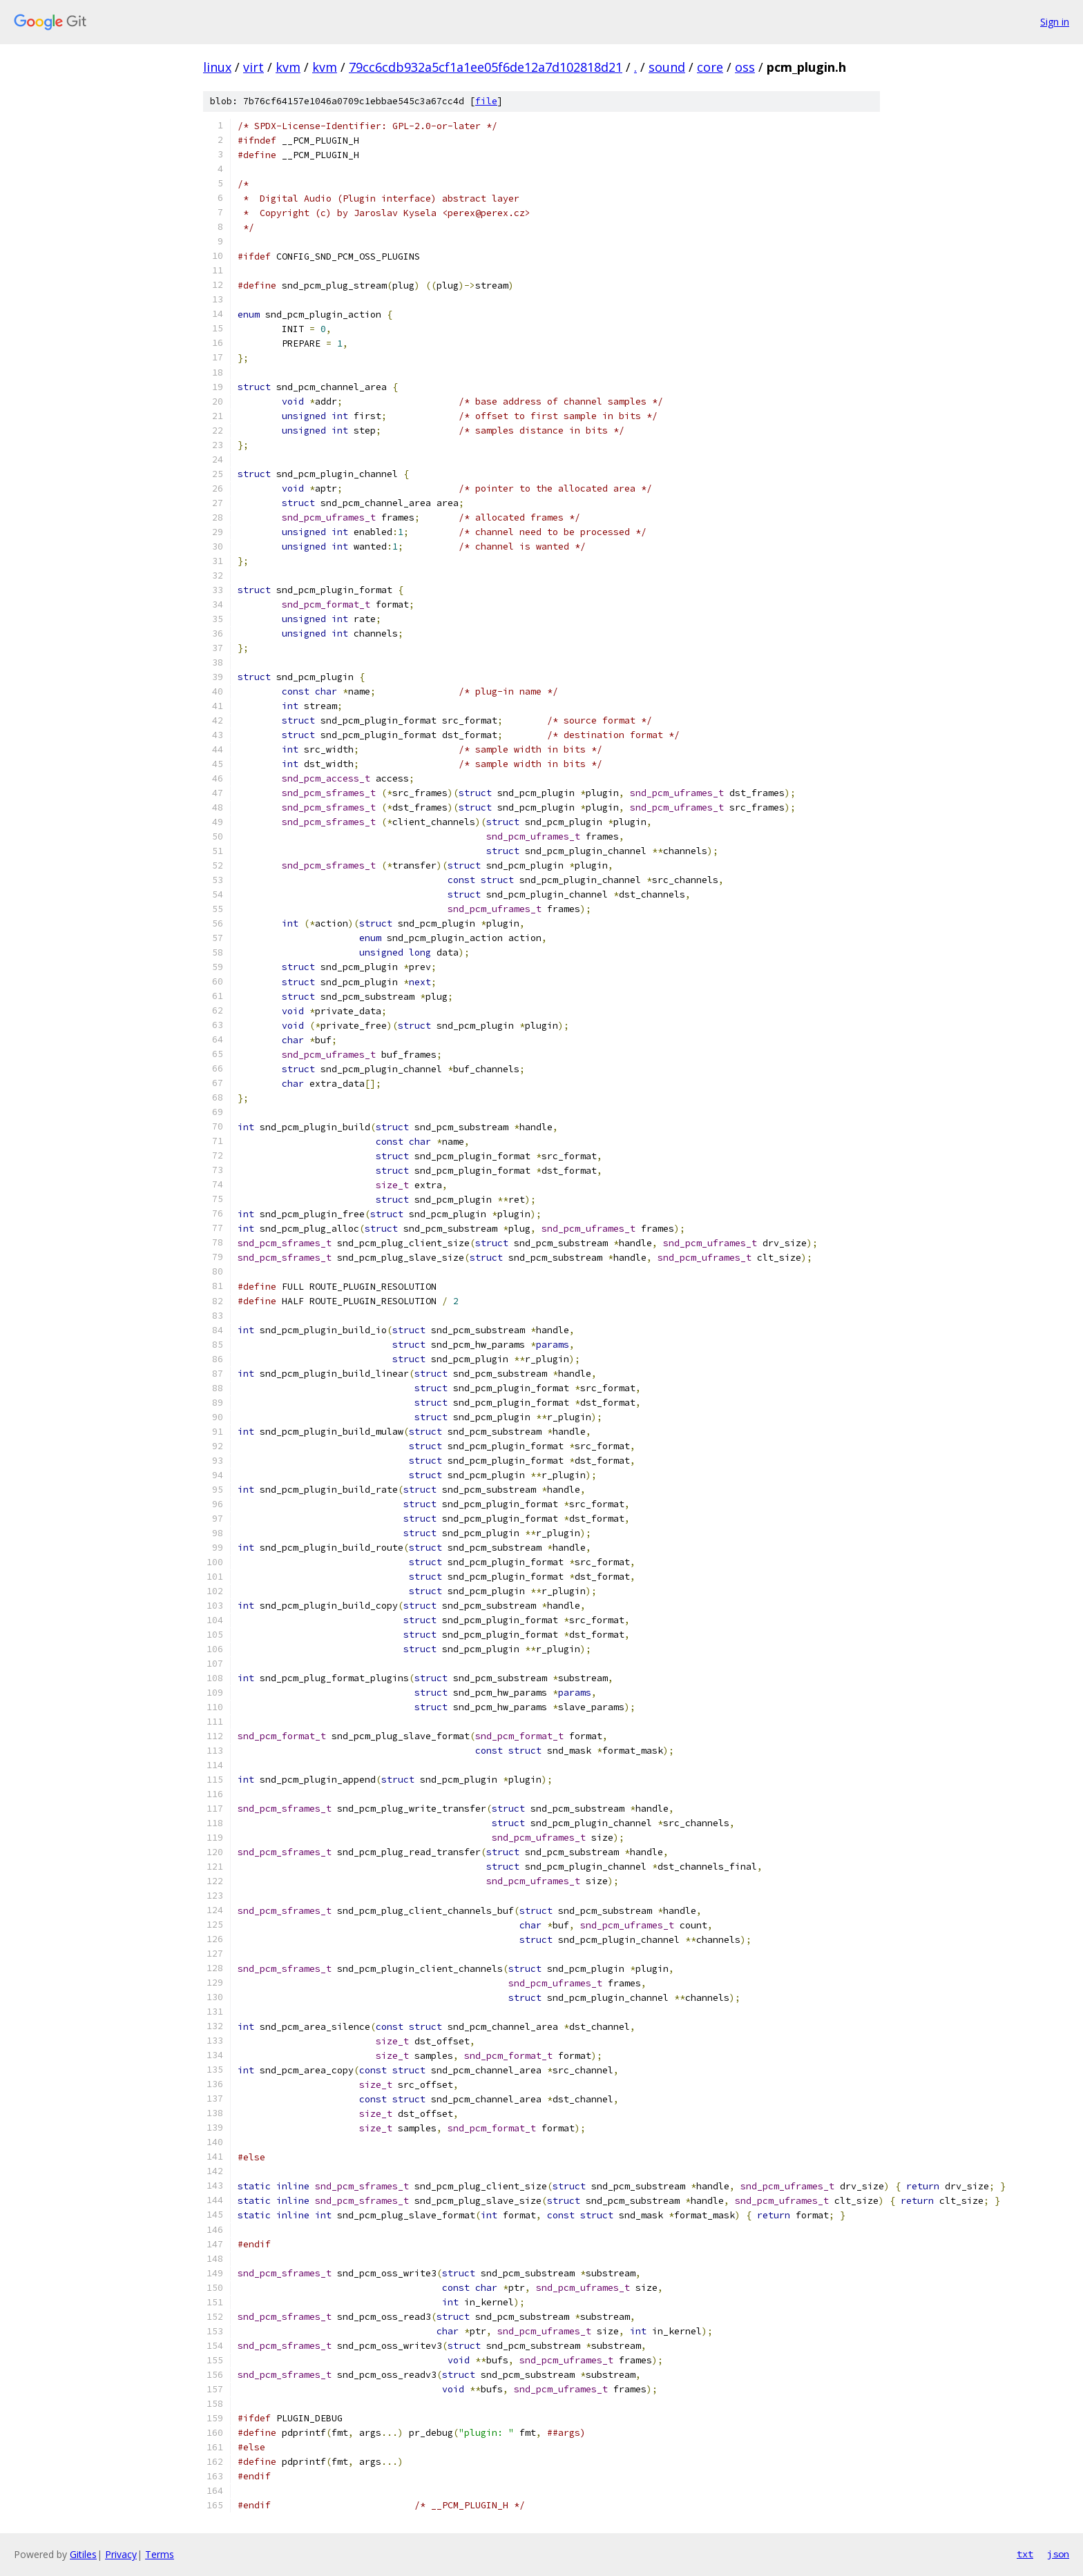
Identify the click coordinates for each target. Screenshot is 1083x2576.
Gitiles (83, 2554)
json (1058, 2554)
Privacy (121, 2554)
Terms (159, 2554)
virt (253, 67)
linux (217, 67)
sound (667, 67)
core (710, 67)
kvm (288, 67)
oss (745, 67)
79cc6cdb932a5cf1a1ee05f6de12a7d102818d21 (485, 67)
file (486, 101)
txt (1025, 2554)
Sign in (1054, 21)
